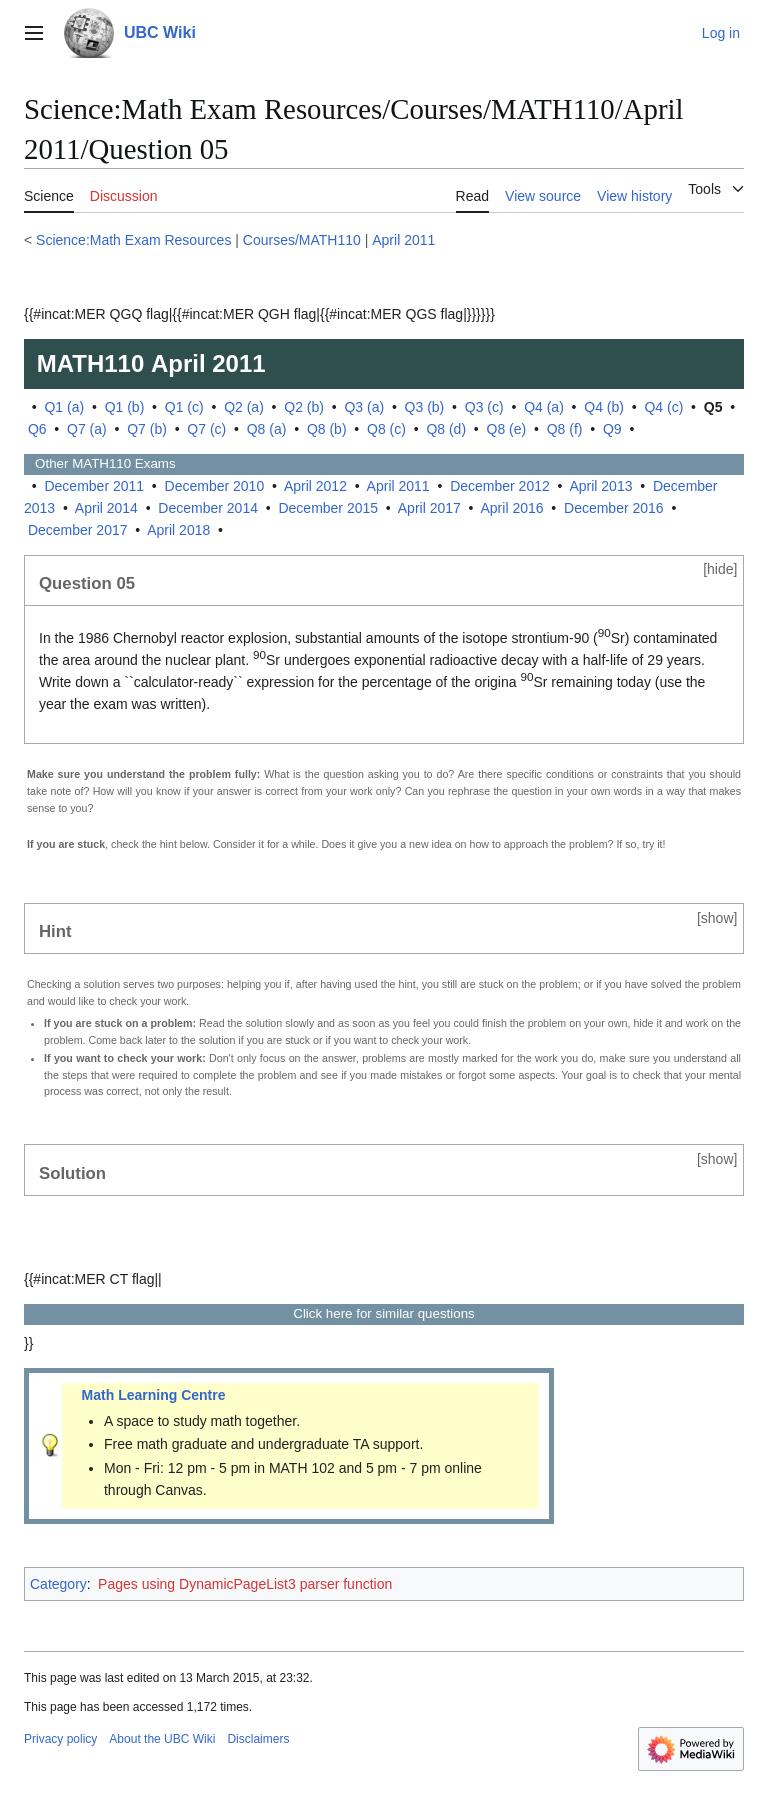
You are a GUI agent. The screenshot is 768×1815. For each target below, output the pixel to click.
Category (58, 1584)
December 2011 (94, 486)
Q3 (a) (364, 407)
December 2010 (215, 486)
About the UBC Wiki (162, 1739)
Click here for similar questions (383, 1313)
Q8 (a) (267, 429)
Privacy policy (60, 1739)
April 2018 (178, 530)
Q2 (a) (244, 407)
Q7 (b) (147, 429)
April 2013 (600, 486)
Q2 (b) (304, 407)
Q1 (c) (184, 407)
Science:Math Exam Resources (133, 240)
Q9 (612, 429)
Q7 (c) (206, 429)
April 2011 (403, 240)
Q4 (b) (604, 407)
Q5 (713, 407)
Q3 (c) (484, 407)
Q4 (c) (663, 407)
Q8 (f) (565, 429)
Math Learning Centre (154, 1395)
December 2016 (614, 508)
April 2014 (106, 508)
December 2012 (500, 486)
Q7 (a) (87, 429)
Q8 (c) (386, 429)
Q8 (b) (327, 429)
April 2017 (429, 508)
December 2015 (328, 508)
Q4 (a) (544, 407)
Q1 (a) (64, 407)
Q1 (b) (125, 407)
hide (720, 569)
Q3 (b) (425, 407)
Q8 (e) (507, 429)
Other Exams (100, 463)
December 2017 (78, 530)
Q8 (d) (446, 429)
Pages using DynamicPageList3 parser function (245, 1584)
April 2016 (512, 508)
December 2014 (208, 508)
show (717, 918)
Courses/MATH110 (302, 240)
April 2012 (315, 486)
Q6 (37, 429)
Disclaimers (258, 1739)
